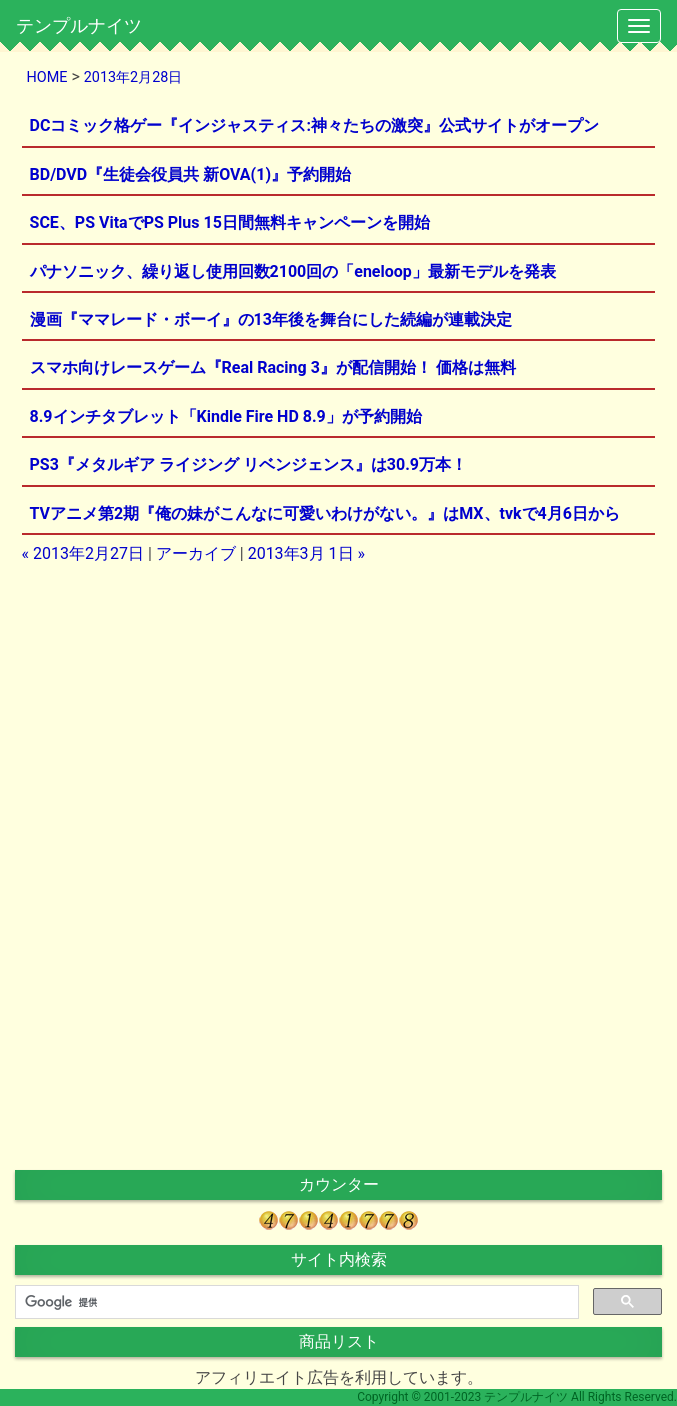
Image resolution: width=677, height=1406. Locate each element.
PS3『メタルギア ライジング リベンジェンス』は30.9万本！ (248, 464)
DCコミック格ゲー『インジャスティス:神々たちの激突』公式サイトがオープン (314, 125)
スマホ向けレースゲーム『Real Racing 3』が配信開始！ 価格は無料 (273, 367)
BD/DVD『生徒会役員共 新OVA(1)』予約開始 (190, 174)
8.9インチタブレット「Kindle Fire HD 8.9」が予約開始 (226, 416)
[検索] (295, 1302)
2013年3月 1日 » (306, 553)
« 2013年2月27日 (83, 553)
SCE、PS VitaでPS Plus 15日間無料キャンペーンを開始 (230, 222)
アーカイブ (196, 553)
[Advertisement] (339, 721)
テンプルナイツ (79, 25)
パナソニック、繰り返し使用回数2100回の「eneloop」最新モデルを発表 (293, 271)
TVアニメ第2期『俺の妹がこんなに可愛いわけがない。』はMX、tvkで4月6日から (325, 513)
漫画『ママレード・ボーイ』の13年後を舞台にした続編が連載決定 (271, 319)
